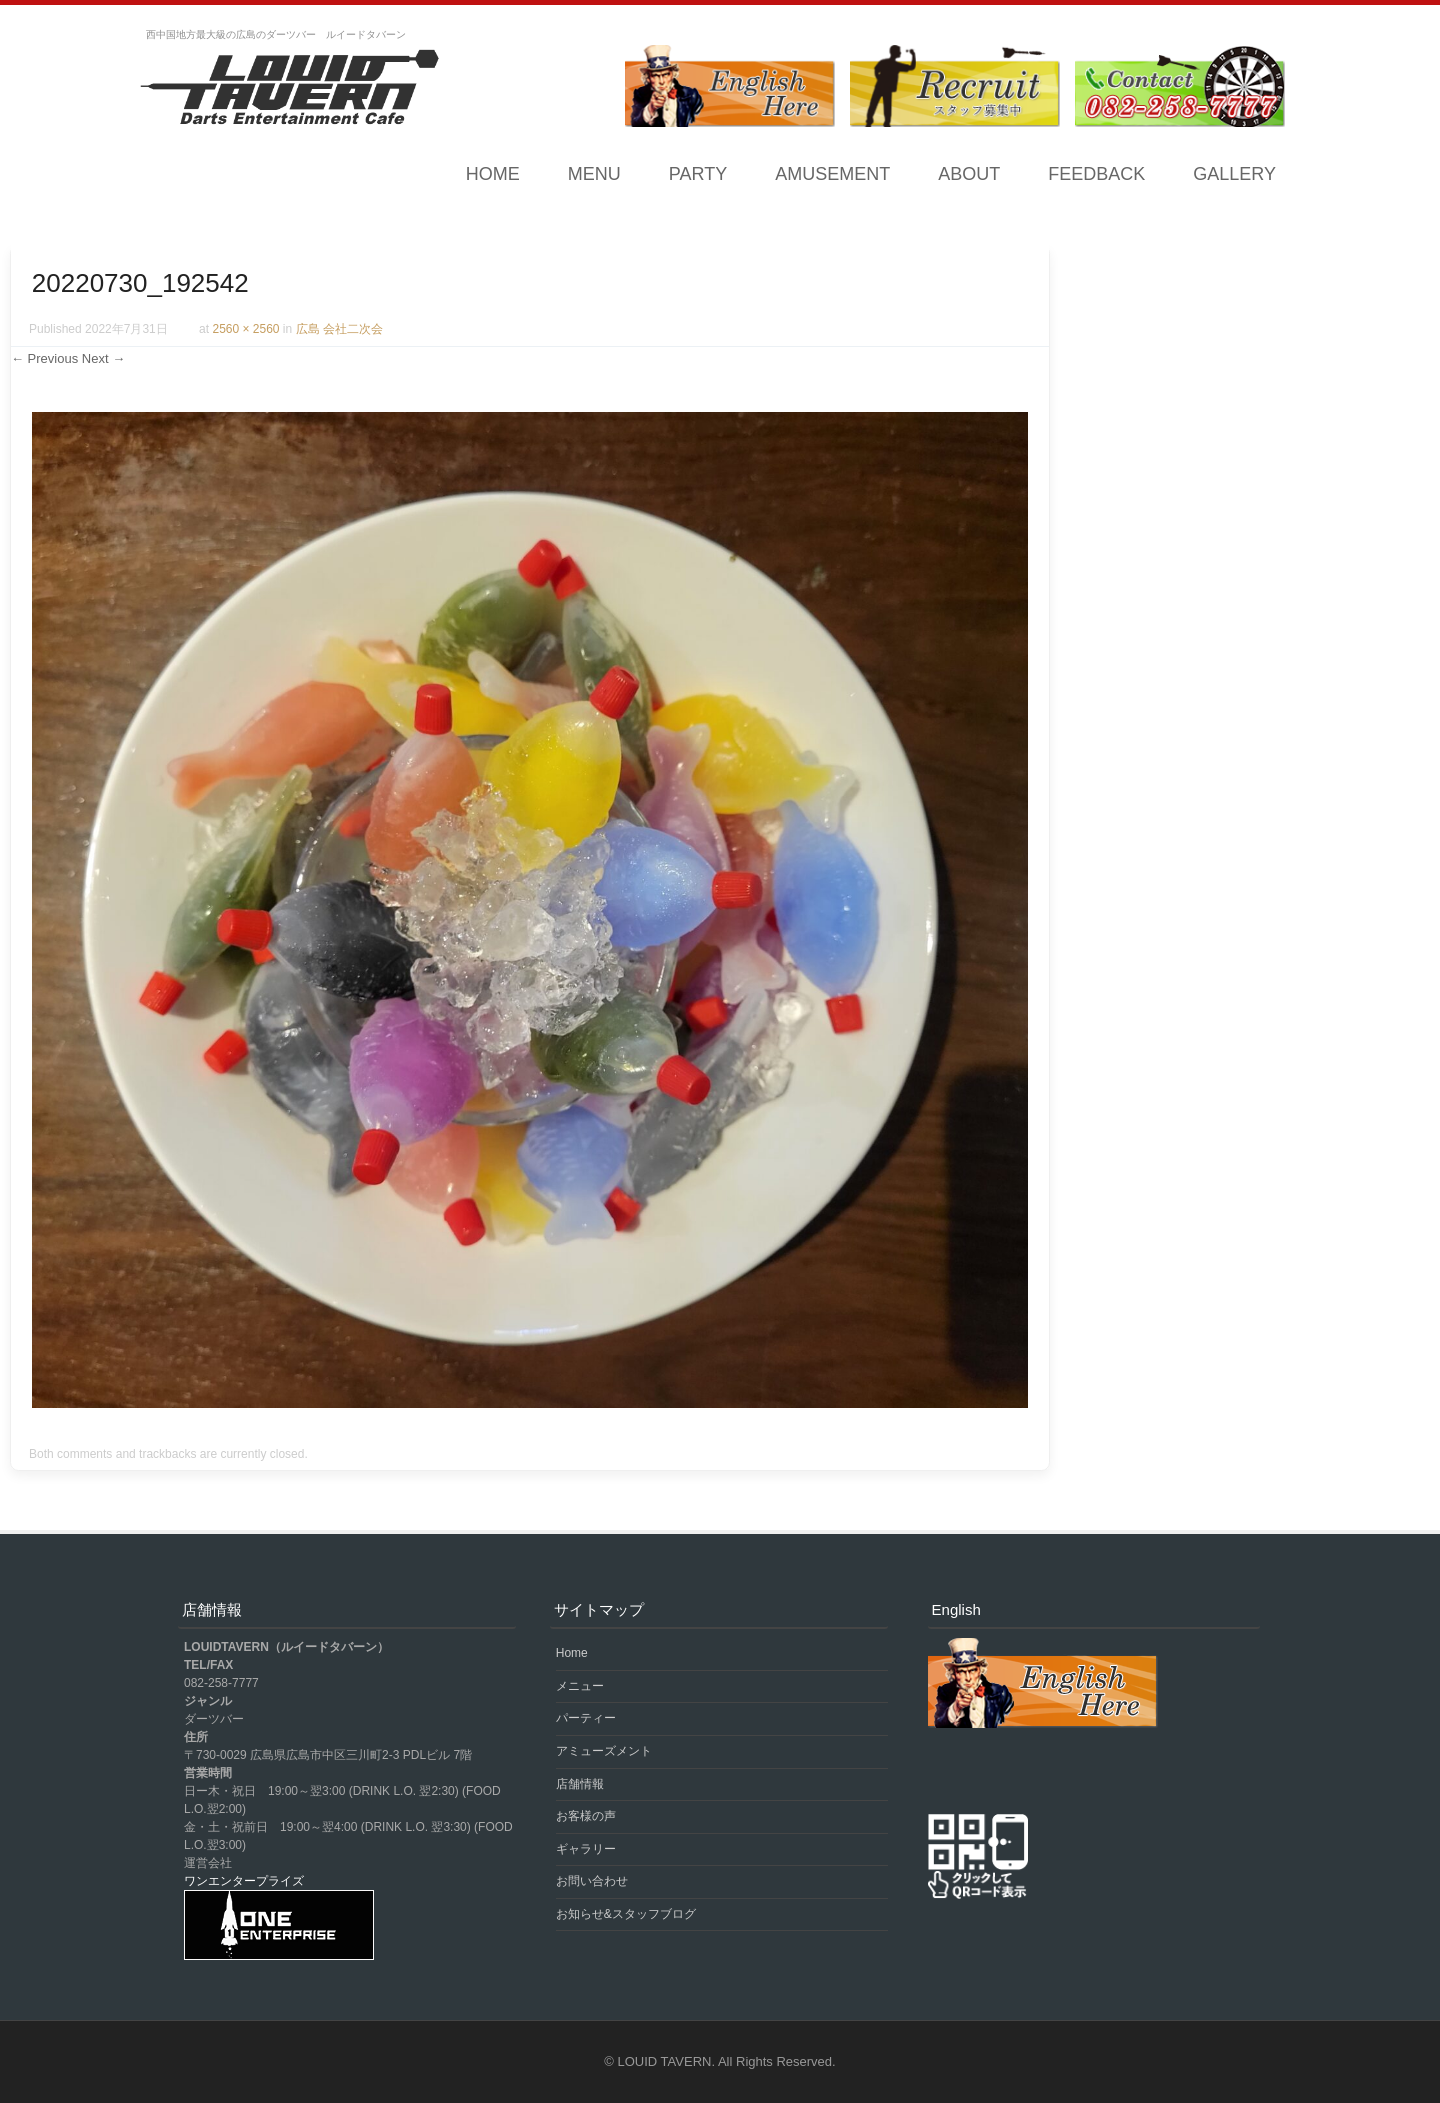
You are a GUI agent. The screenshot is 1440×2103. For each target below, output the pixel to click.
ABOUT (969, 174)
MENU (594, 174)
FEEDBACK (1096, 174)
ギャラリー (586, 1849)
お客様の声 (586, 1816)
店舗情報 (580, 1784)
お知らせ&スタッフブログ (626, 1914)
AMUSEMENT (832, 174)
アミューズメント (604, 1751)
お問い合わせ (592, 1881)
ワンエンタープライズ (244, 1881)
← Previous (44, 358)
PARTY (698, 174)
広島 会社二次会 (339, 329)
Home (493, 174)
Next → (103, 358)
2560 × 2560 (245, 329)
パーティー (586, 1718)
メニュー (580, 1686)
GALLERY (1234, 174)
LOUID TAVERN (665, 2061)
